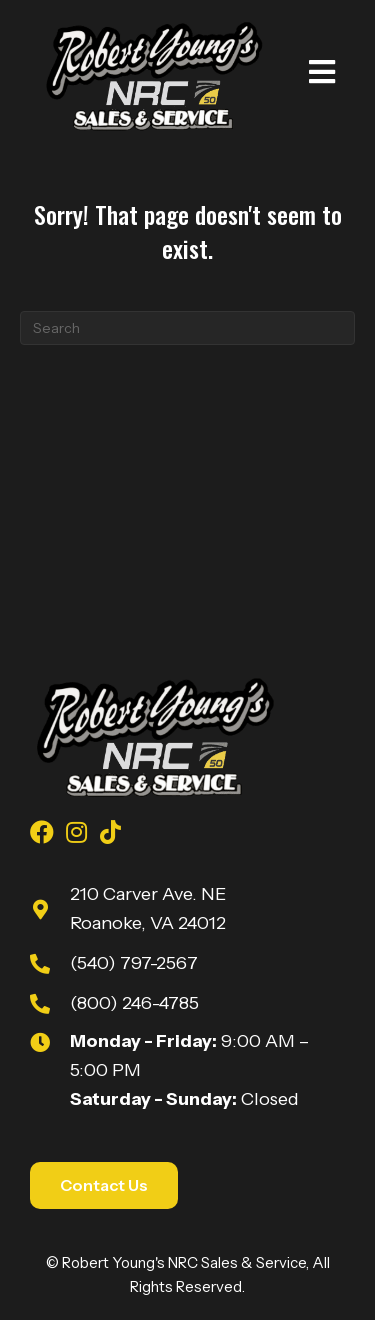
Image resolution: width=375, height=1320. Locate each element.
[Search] (187, 328)
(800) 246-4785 (134, 1003)
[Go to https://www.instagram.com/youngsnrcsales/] (76, 835)
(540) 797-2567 (134, 963)
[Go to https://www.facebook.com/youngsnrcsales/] (42, 835)
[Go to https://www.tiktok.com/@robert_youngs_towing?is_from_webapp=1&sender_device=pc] (110, 835)
